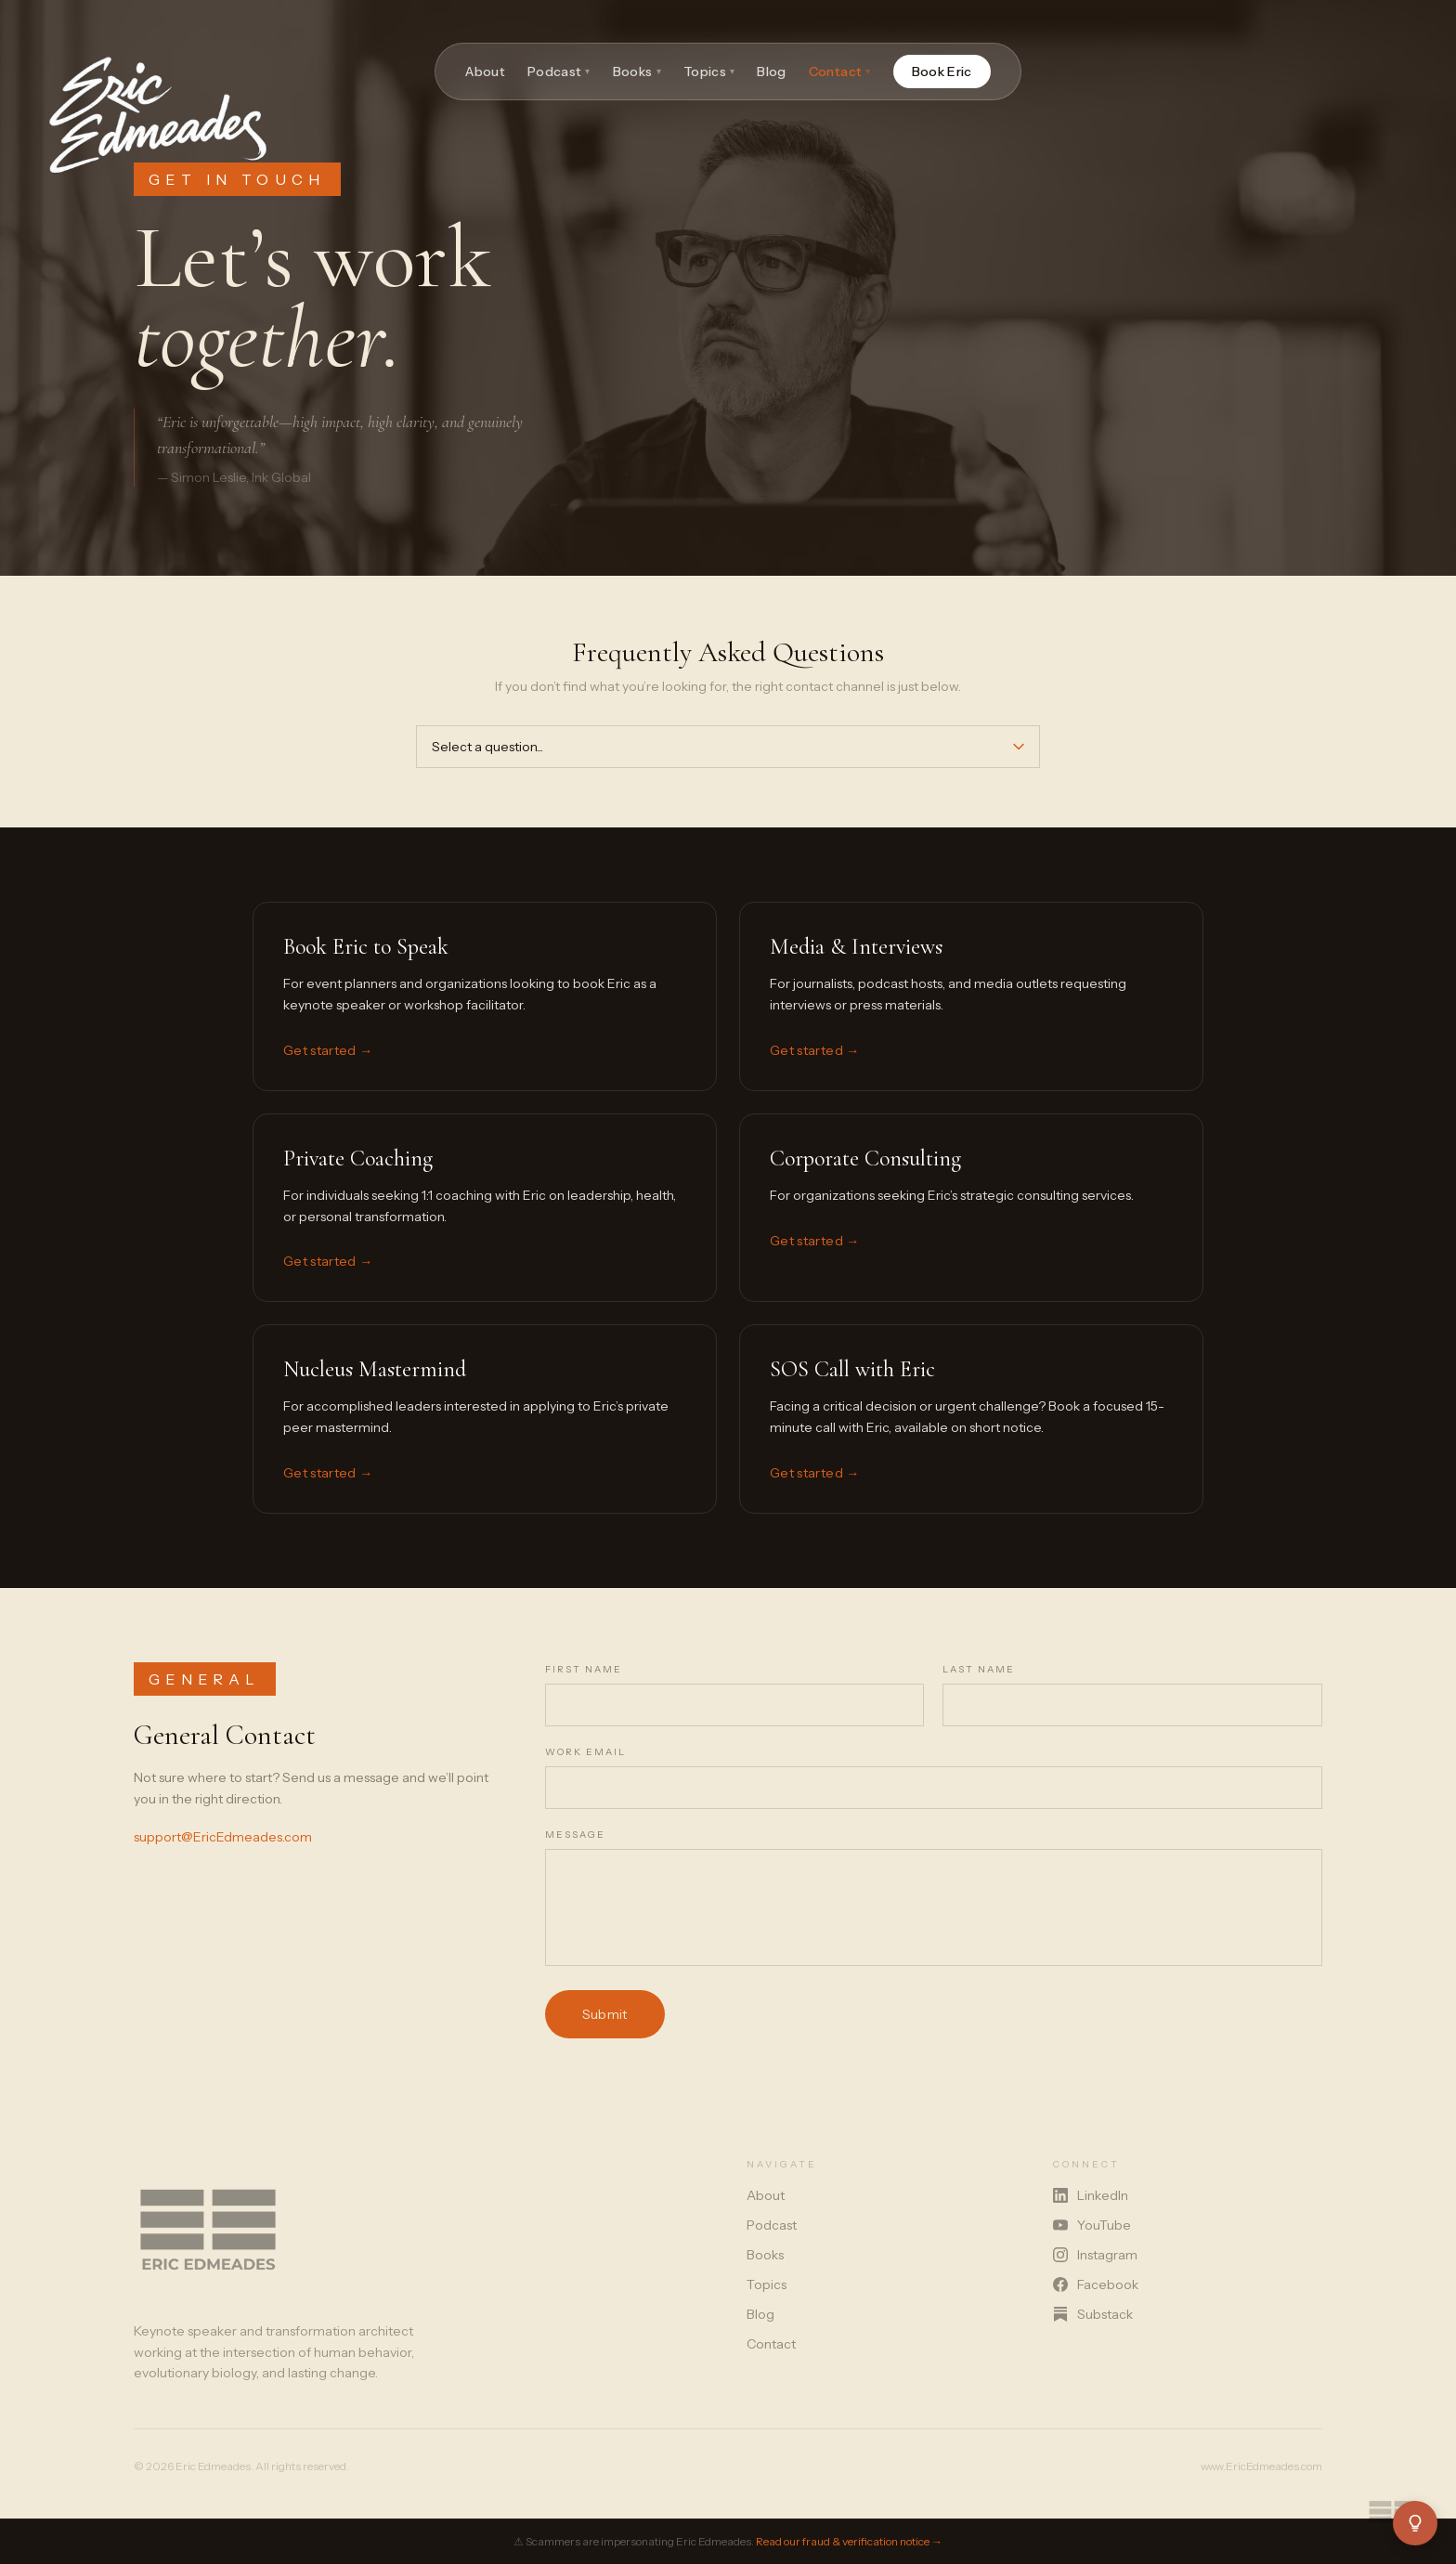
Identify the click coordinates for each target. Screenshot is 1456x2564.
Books (637, 71)
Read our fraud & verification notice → (849, 2541)
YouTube (1092, 2225)
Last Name (978, 1669)
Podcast (559, 71)
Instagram (1095, 2254)
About (485, 71)
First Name (583, 1669)
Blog (771, 71)
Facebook (1095, 2284)
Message (575, 1835)
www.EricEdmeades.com (1261, 2466)
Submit (605, 2014)
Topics (708, 71)
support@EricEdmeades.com (223, 1837)
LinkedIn (1090, 2195)
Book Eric (942, 71)
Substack (1093, 2314)
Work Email (585, 1752)
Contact (840, 71)
